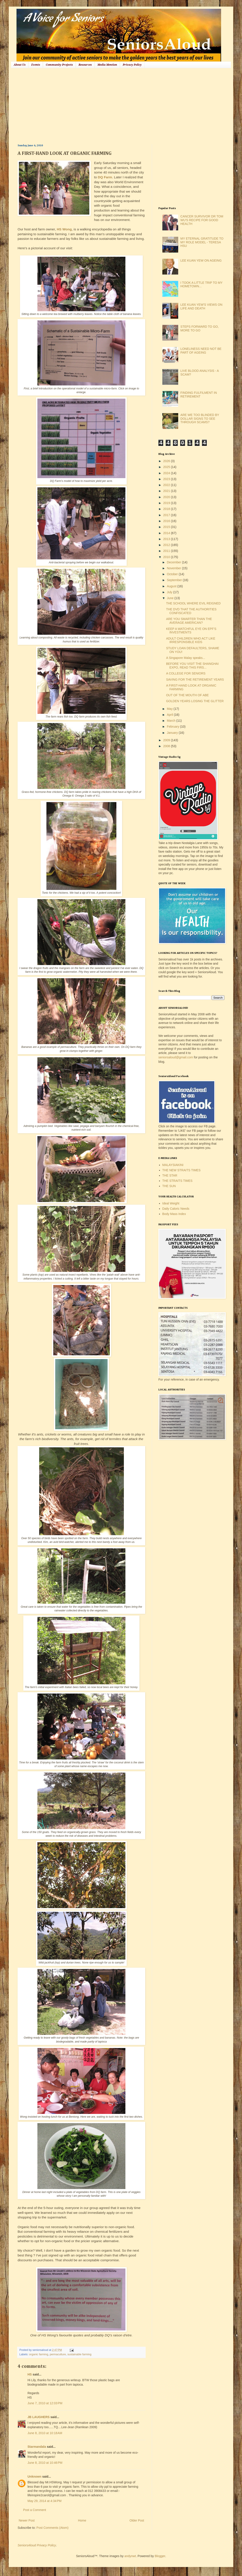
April (170, 714)
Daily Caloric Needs (175, 1208)
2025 (167, 467)
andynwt (130, 2556)
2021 (167, 491)
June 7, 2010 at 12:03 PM (45, 2403)
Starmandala (37, 2446)
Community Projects (59, 64)
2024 (167, 473)
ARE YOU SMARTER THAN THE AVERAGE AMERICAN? (189, 620)
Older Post (137, 2520)
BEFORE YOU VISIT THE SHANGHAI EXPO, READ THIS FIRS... (192, 665)
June (170, 598)
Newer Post (27, 2520)
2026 (167, 461)
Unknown (34, 2476)
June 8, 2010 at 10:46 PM (45, 2462)
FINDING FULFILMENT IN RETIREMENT (198, 394)
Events (35, 64)
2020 (167, 497)
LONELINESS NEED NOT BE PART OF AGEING (200, 350)
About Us (20, 64)
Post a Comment (34, 2510)
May (170, 708)
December (174, 562)
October (173, 574)
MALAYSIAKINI (172, 1165)
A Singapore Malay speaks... (185, 658)
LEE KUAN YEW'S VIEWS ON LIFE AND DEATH (201, 306)
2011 (167, 551)
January (173, 732)
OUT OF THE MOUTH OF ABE (187, 695)
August (172, 586)
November (174, 568)
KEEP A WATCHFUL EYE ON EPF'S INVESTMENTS (191, 630)
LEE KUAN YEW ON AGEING (201, 260)
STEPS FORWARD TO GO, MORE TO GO (199, 328)
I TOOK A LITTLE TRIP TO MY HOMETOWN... (201, 284)
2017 (167, 515)
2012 (167, 545)
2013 (167, 539)
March (171, 720)
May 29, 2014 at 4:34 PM (44, 2501)
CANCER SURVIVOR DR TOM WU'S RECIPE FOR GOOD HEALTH (201, 220)
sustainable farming (79, 2354)
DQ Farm (105, 177)
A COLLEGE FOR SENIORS (185, 673)
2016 (167, 521)
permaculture (58, 2354)
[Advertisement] (92, 105)
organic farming (38, 2354)
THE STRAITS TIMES (177, 1180)
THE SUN (169, 1186)
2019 (167, 503)
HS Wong (64, 229)
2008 (167, 746)
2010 (167, 557)
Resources (85, 64)
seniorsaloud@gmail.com (175, 1057)
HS (30, 2374)
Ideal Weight (171, 1203)
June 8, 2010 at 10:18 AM (45, 2433)
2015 (167, 527)
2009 (167, 740)
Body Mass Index (174, 1214)
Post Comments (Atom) (52, 2527)
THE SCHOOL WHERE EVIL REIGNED (193, 603)
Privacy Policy (132, 64)
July (170, 592)
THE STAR (169, 1175)
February (173, 726)
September (175, 580)
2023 (167, 479)
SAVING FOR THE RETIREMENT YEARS (195, 679)
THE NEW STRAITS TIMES (181, 1170)
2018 (167, 509)
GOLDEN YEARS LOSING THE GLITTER (195, 701)
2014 (167, 533)
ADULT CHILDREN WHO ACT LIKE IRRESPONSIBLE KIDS (190, 640)
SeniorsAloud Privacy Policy (37, 2545)
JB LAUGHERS (39, 2417)
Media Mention (107, 64)
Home (82, 2520)
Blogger (160, 2556)
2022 (167, 485)
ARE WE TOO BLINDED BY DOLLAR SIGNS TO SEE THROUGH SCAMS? (199, 418)
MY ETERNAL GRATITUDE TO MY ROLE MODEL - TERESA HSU (201, 242)
